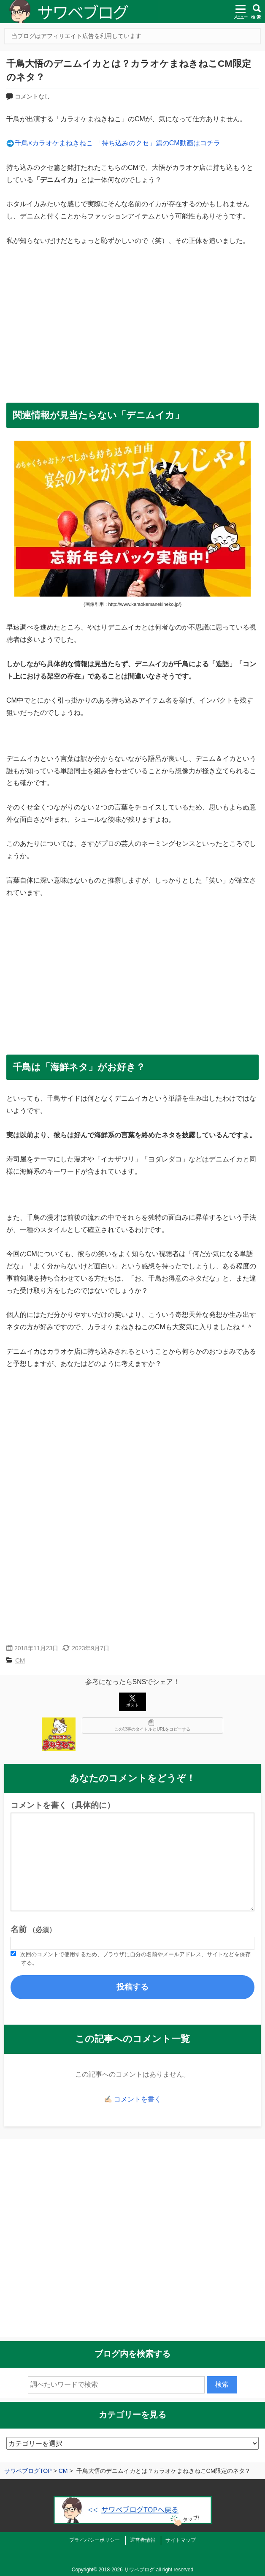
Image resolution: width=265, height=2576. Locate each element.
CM (20, 1660)
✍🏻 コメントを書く (132, 2099)
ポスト (132, 1701)
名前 (33, 1929)
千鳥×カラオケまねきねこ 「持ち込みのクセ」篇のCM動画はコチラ (117, 143)
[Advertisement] (132, 320)
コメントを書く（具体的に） (63, 1805)
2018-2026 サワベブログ (126, 2570)
